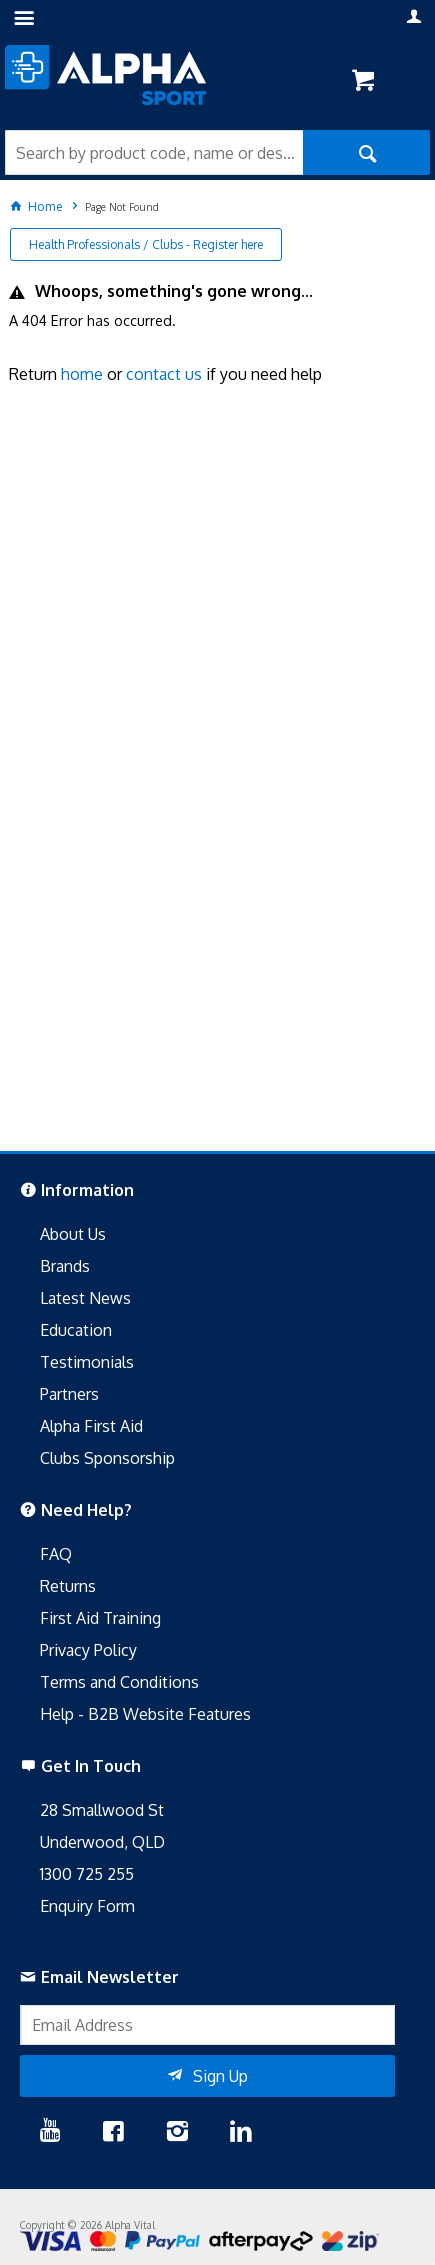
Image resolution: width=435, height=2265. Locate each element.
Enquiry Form (87, 1906)
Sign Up (220, 2076)
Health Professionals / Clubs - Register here (146, 244)
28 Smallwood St (102, 1810)
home (82, 374)
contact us (164, 374)
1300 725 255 (87, 1874)
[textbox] (154, 152)
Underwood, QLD (102, 1842)
